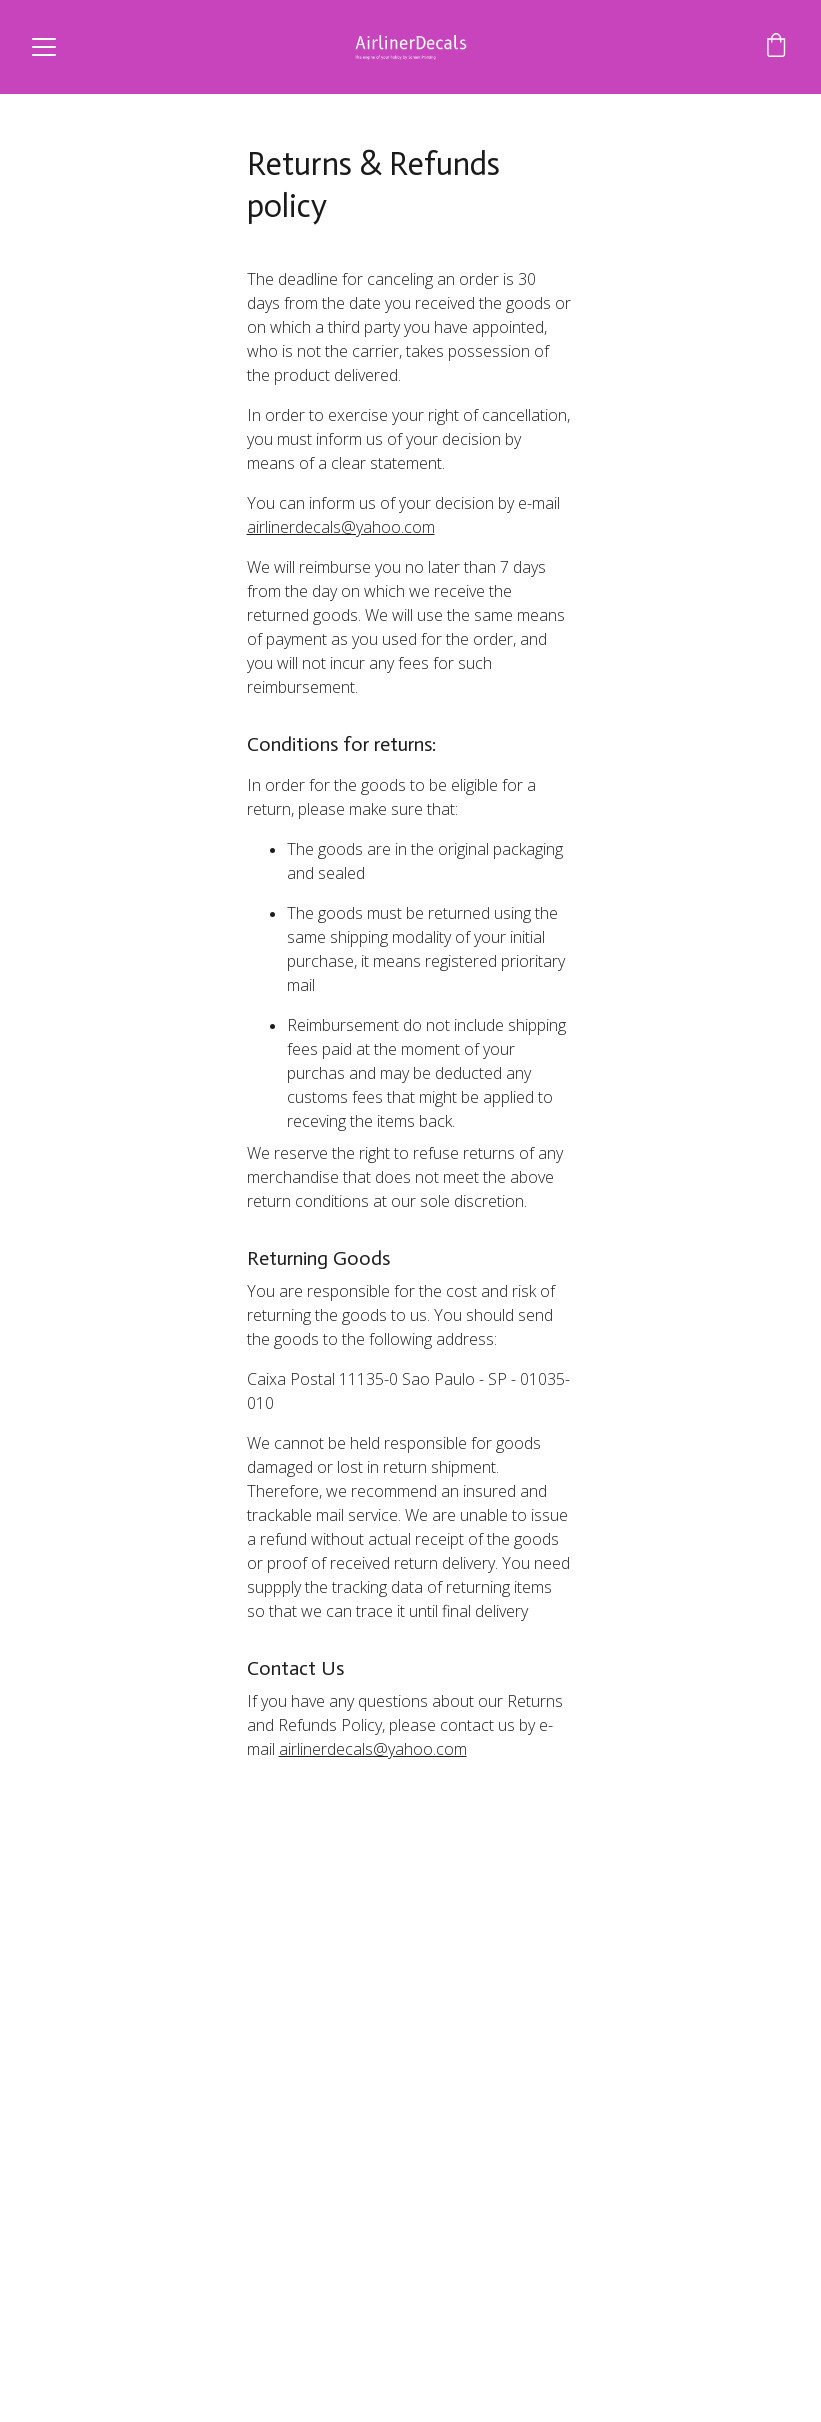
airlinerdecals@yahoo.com (341, 527)
